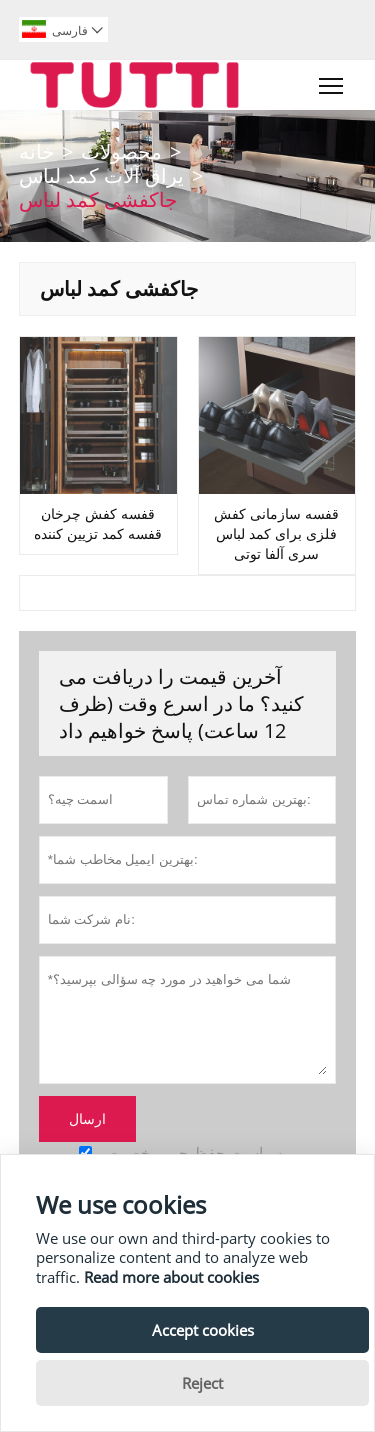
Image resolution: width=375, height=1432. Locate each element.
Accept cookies (203, 1330)
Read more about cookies (171, 1277)
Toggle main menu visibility (332, 81)
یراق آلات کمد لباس (101, 175)
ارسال (87, 1119)
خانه (36, 151)
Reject (202, 1383)
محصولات (121, 151)
